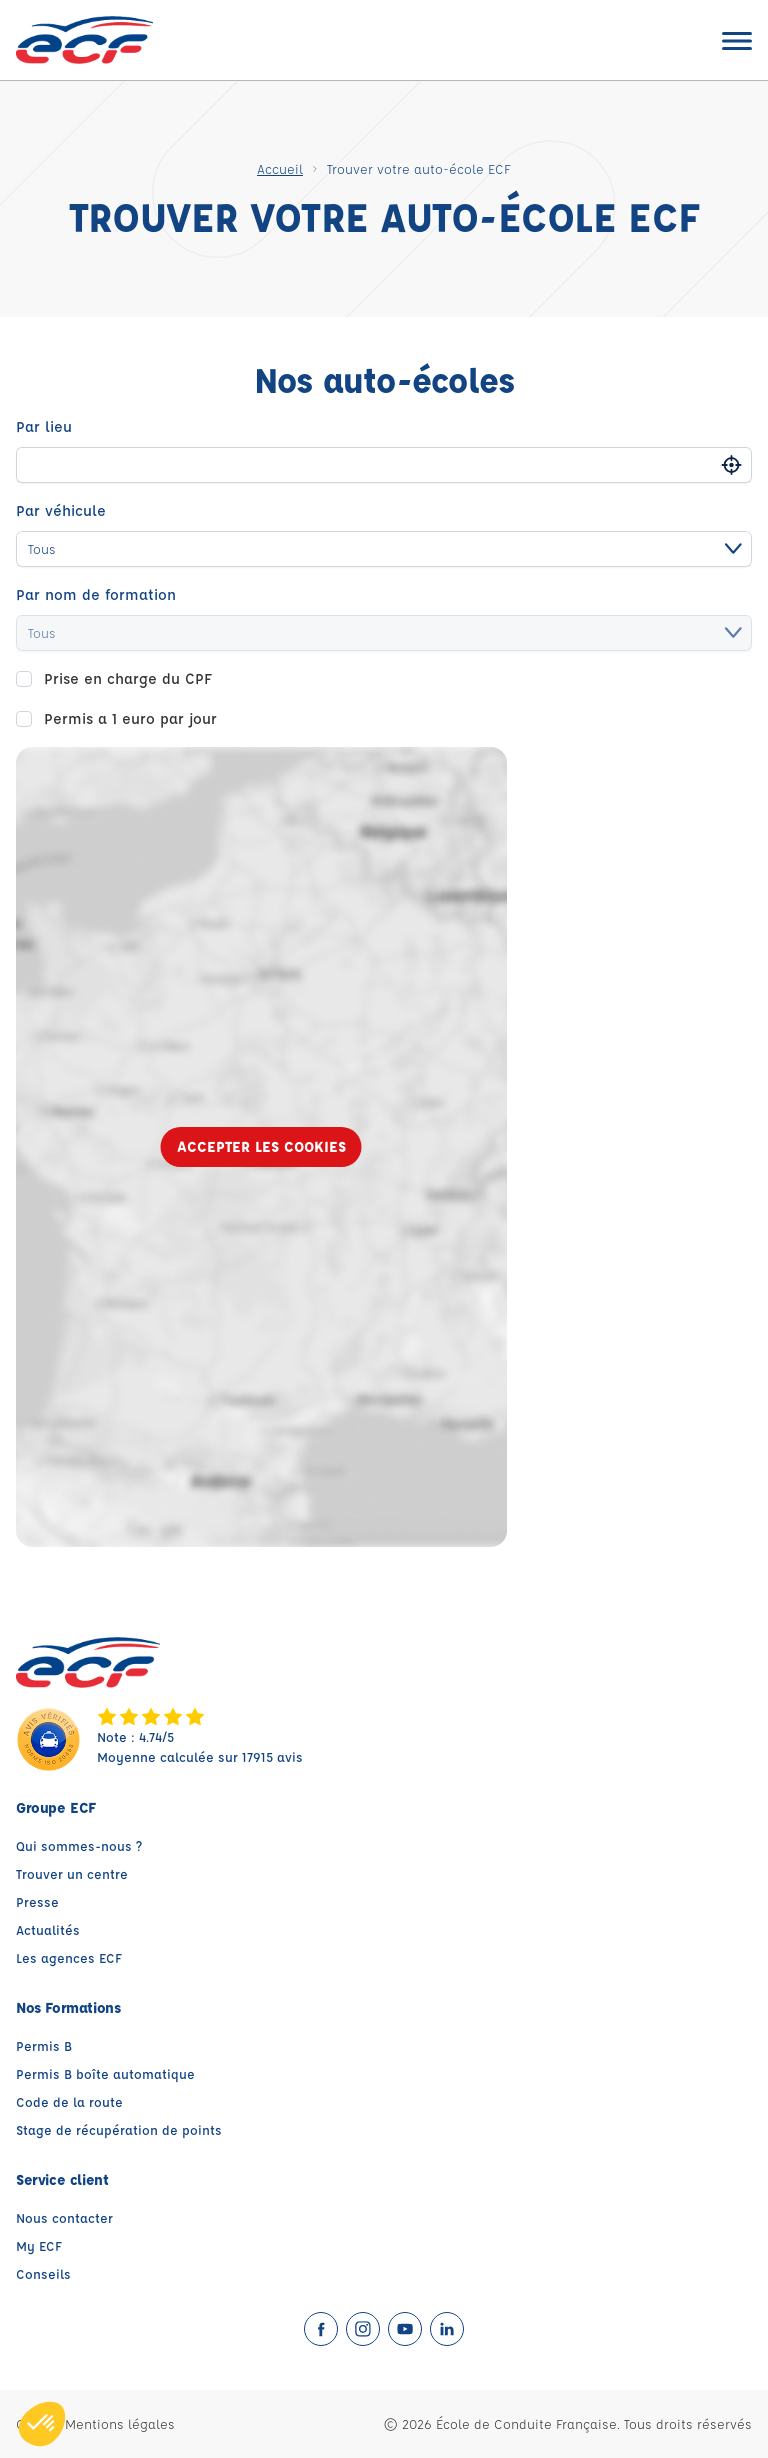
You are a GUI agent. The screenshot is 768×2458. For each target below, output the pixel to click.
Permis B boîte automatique (105, 2073)
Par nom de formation (96, 594)
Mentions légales (120, 2423)
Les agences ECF (69, 1957)
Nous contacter (64, 2217)
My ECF (39, 2245)
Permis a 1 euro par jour (130, 718)
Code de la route (69, 2101)
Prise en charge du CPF (128, 678)
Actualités (48, 1929)
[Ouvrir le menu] (737, 40)
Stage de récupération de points (119, 2129)
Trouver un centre (72, 1873)
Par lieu (44, 426)
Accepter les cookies (261, 1146)
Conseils (43, 2273)
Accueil (280, 168)
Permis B (44, 2045)
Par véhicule (61, 510)
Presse (37, 1901)
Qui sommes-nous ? (79, 1845)
